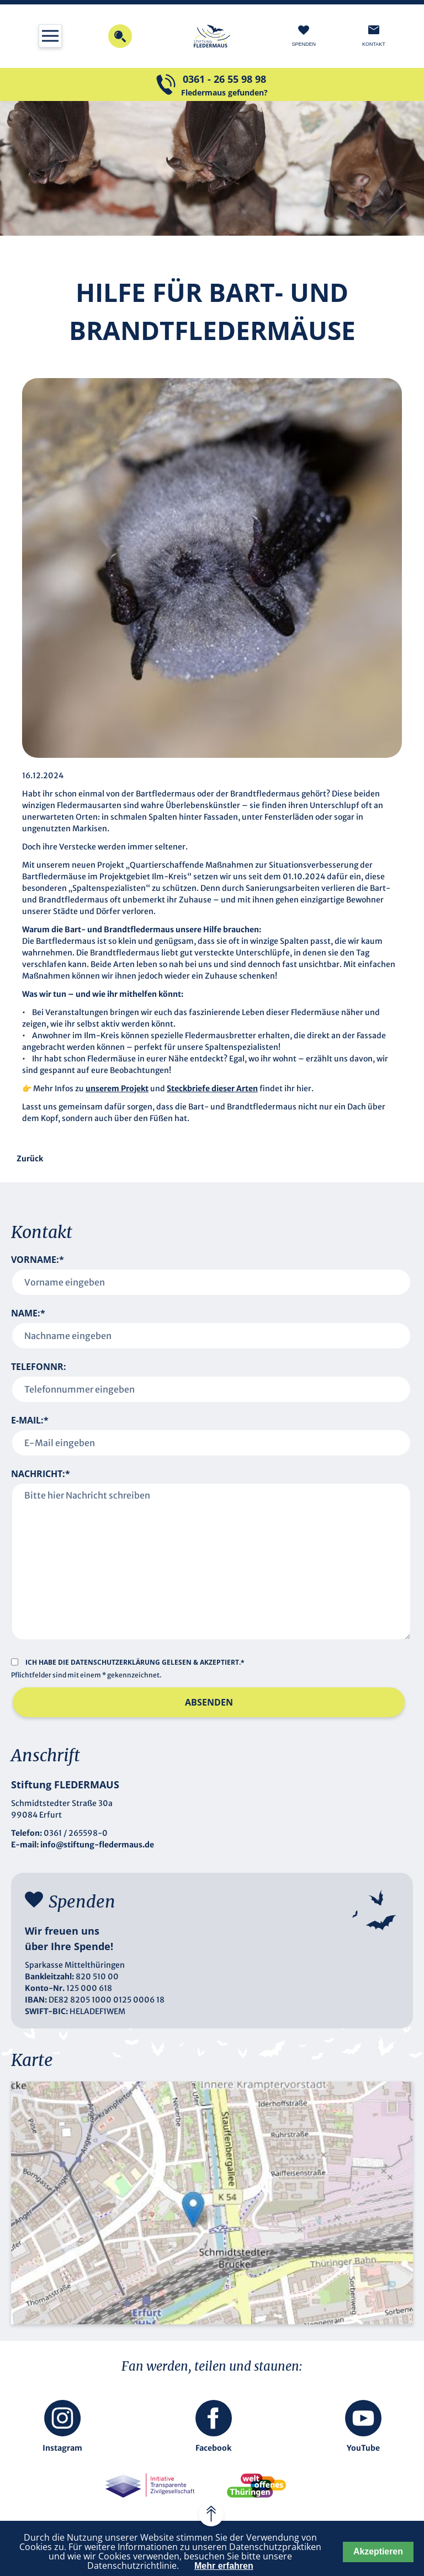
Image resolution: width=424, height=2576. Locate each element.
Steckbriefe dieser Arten (212, 1088)
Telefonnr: (38, 1367)
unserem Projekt (117, 1088)
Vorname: (37, 1260)
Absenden (209, 1702)
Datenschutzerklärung (116, 1662)
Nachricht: (40, 1474)
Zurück (30, 1159)
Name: (28, 1313)
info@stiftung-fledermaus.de (97, 1845)
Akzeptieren (378, 2551)
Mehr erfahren (223, 2565)
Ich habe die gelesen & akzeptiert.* (135, 1662)
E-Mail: (30, 1420)
